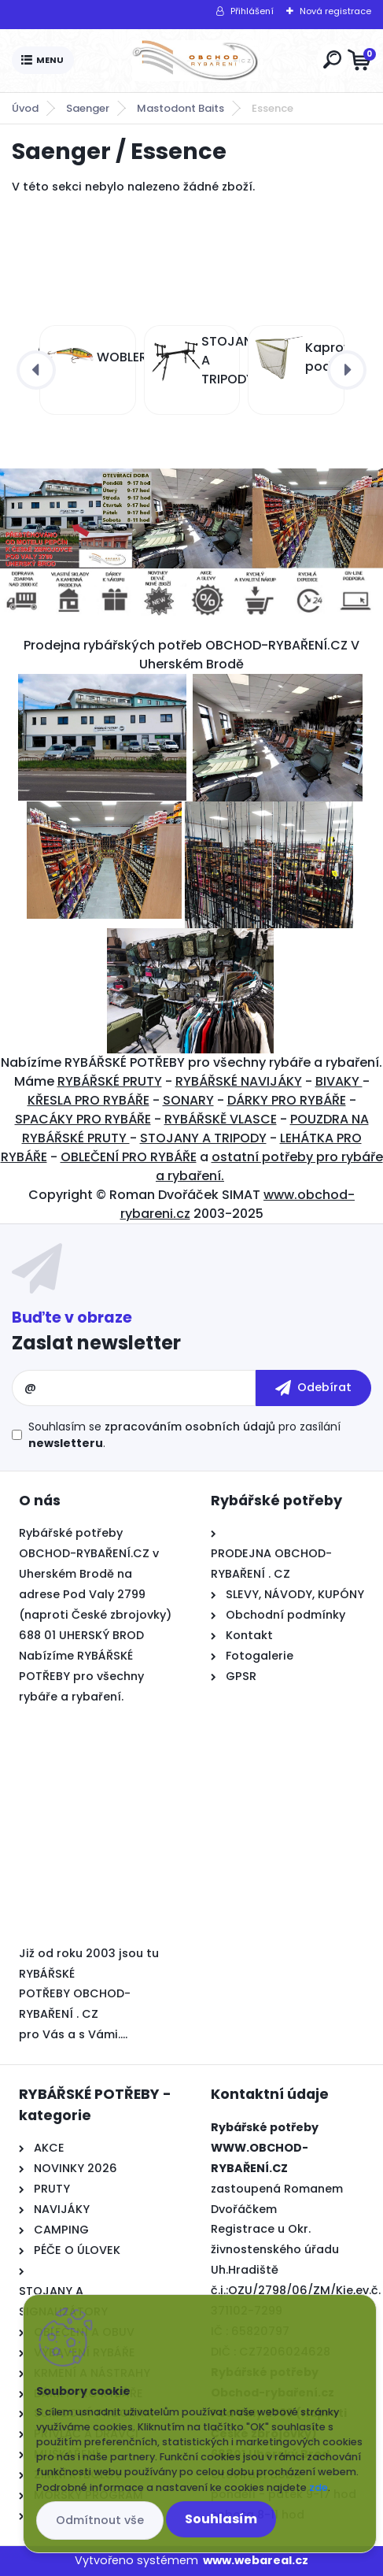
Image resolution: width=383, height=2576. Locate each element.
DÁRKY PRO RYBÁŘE (286, 1100)
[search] (332, 59)
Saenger (87, 108)
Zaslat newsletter (96, 1343)
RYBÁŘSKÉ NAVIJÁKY (238, 1081)
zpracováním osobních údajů (190, 1426)
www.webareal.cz (255, 2560)
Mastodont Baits (180, 108)
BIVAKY (339, 1081)
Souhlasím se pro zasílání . (184, 1435)
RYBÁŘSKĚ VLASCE (220, 1119)
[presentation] (36, 370)
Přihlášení (252, 11)
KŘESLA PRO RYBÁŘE (88, 1100)
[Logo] (195, 60)
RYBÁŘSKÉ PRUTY (109, 1081)
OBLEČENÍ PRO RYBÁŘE (129, 1157)
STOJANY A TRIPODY (203, 1138)
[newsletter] (313, 1388)
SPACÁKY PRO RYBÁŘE (83, 1119)
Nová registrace (335, 11)
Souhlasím (221, 2519)
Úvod (25, 108)
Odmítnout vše (100, 2520)
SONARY (188, 1100)
